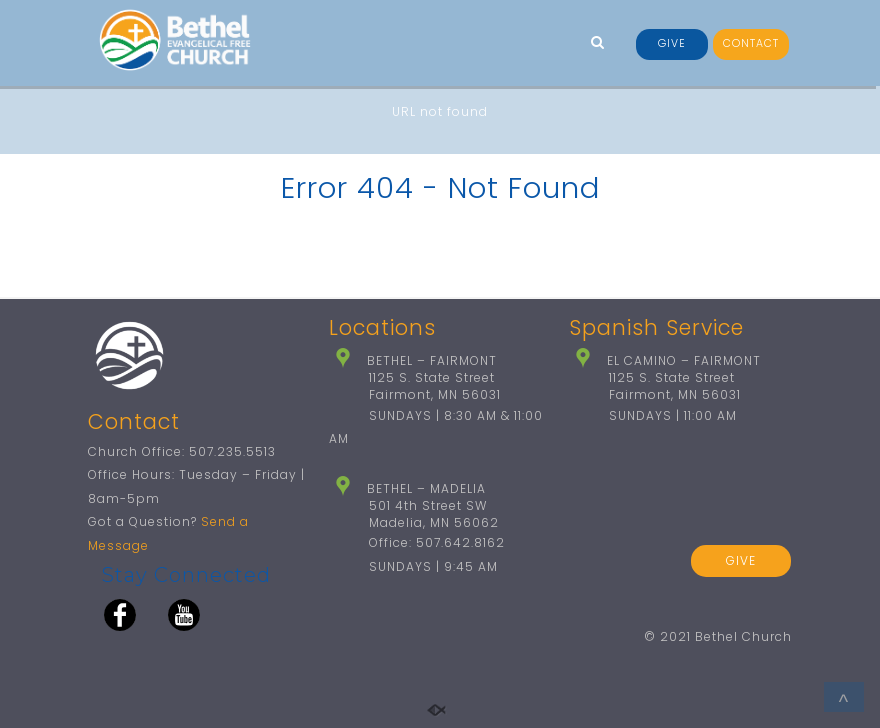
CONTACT (751, 43)
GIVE (672, 43)
